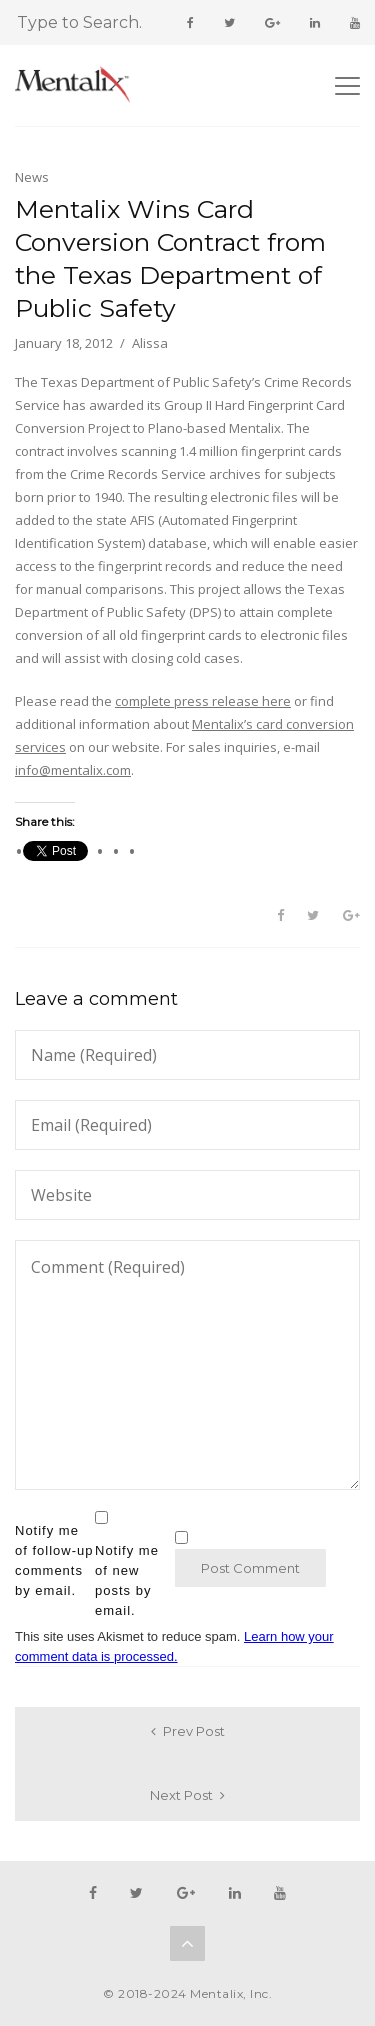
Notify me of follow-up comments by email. (54, 1560)
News (32, 177)
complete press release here (203, 701)
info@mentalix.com (73, 770)
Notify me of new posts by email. (127, 1580)
